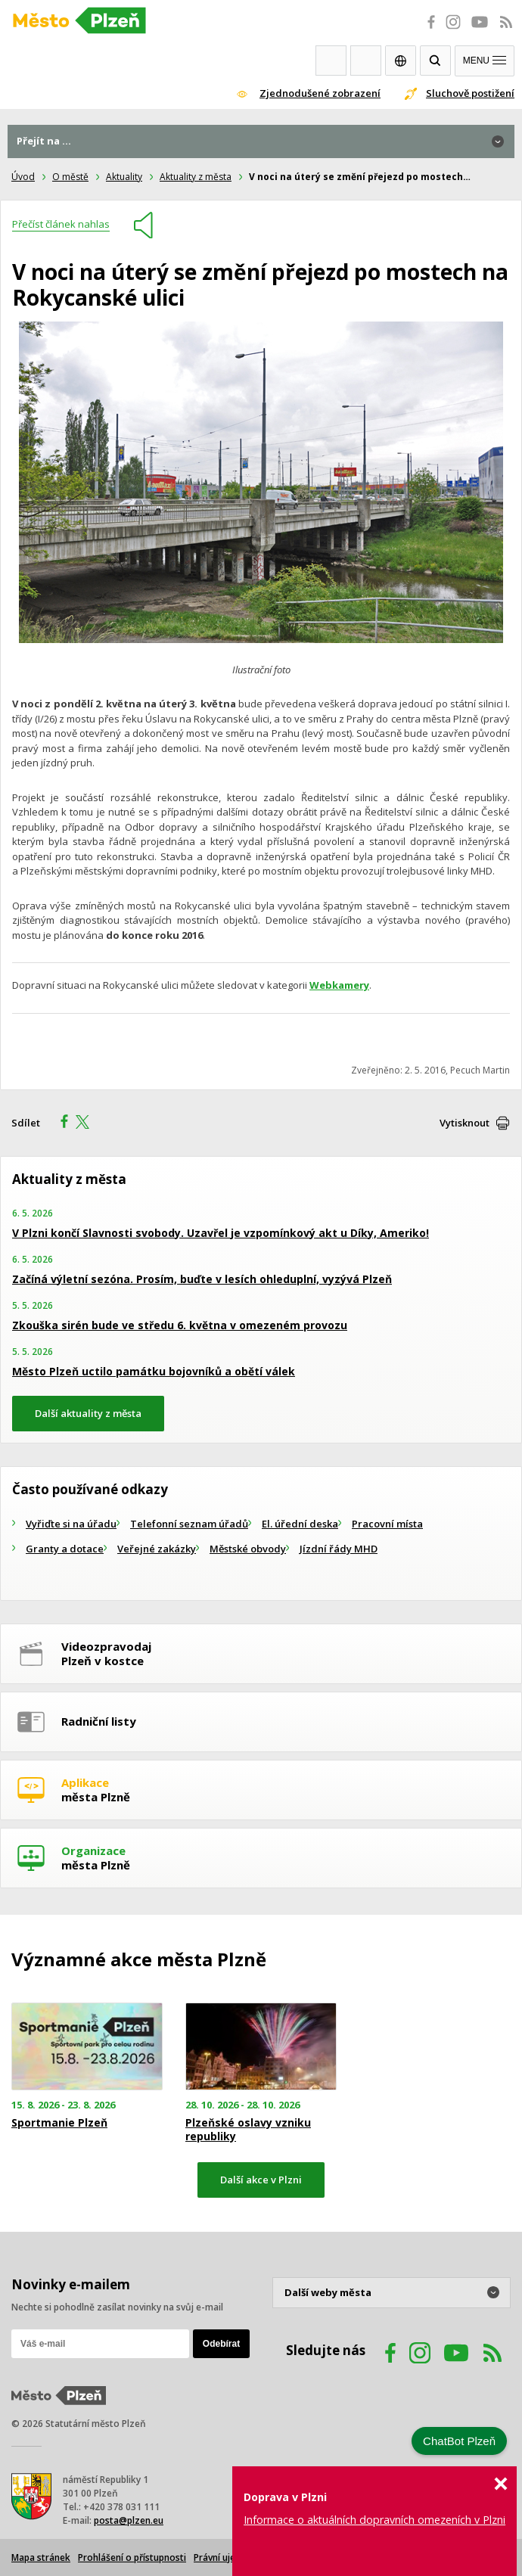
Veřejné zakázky (156, 1548)
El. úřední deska (300, 1523)
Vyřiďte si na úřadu (71, 1523)
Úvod (23, 176)
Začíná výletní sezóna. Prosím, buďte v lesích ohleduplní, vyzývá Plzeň (202, 1279)
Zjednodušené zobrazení (320, 93)
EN (400, 60)
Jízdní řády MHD (339, 1548)
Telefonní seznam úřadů (189, 1523)
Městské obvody (248, 1548)
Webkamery (330, 60)
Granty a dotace (65, 1548)
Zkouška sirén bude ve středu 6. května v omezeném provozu (179, 1325)
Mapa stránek (40, 2557)
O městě (70, 176)
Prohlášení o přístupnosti (132, 2557)
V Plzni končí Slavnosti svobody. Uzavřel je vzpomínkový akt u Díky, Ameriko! (220, 1233)
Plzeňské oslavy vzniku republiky (248, 2129)
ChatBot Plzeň (459, 2441)
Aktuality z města (195, 176)
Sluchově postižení (470, 93)
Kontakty (365, 60)
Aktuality (124, 176)
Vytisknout (464, 1123)
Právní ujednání (226, 2557)
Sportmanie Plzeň (59, 2123)
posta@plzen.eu (128, 2520)
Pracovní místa (387, 1523)
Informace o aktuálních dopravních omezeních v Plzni (374, 2519)
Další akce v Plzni (261, 2179)
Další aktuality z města (88, 1413)
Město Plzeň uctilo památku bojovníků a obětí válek (153, 1371)
